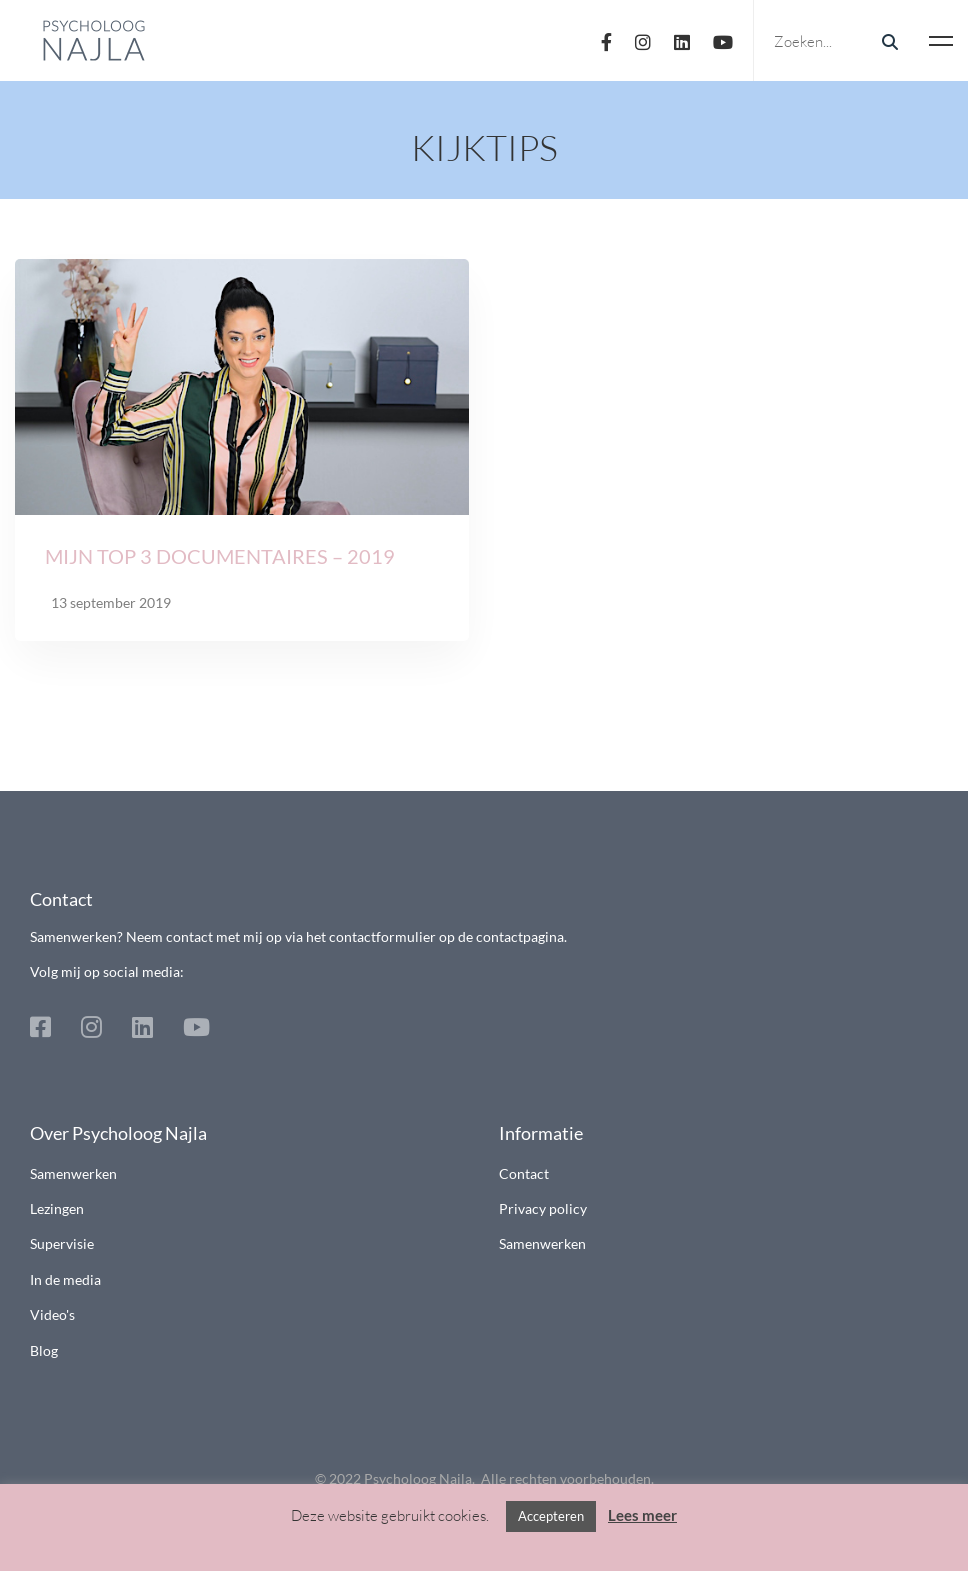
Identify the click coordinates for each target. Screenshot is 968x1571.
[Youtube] (723, 40)
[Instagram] (643, 40)
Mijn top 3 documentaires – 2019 (220, 561)
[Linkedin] (682, 40)
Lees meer (642, 1515)
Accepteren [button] (551, 1516)
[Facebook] (606, 40)
